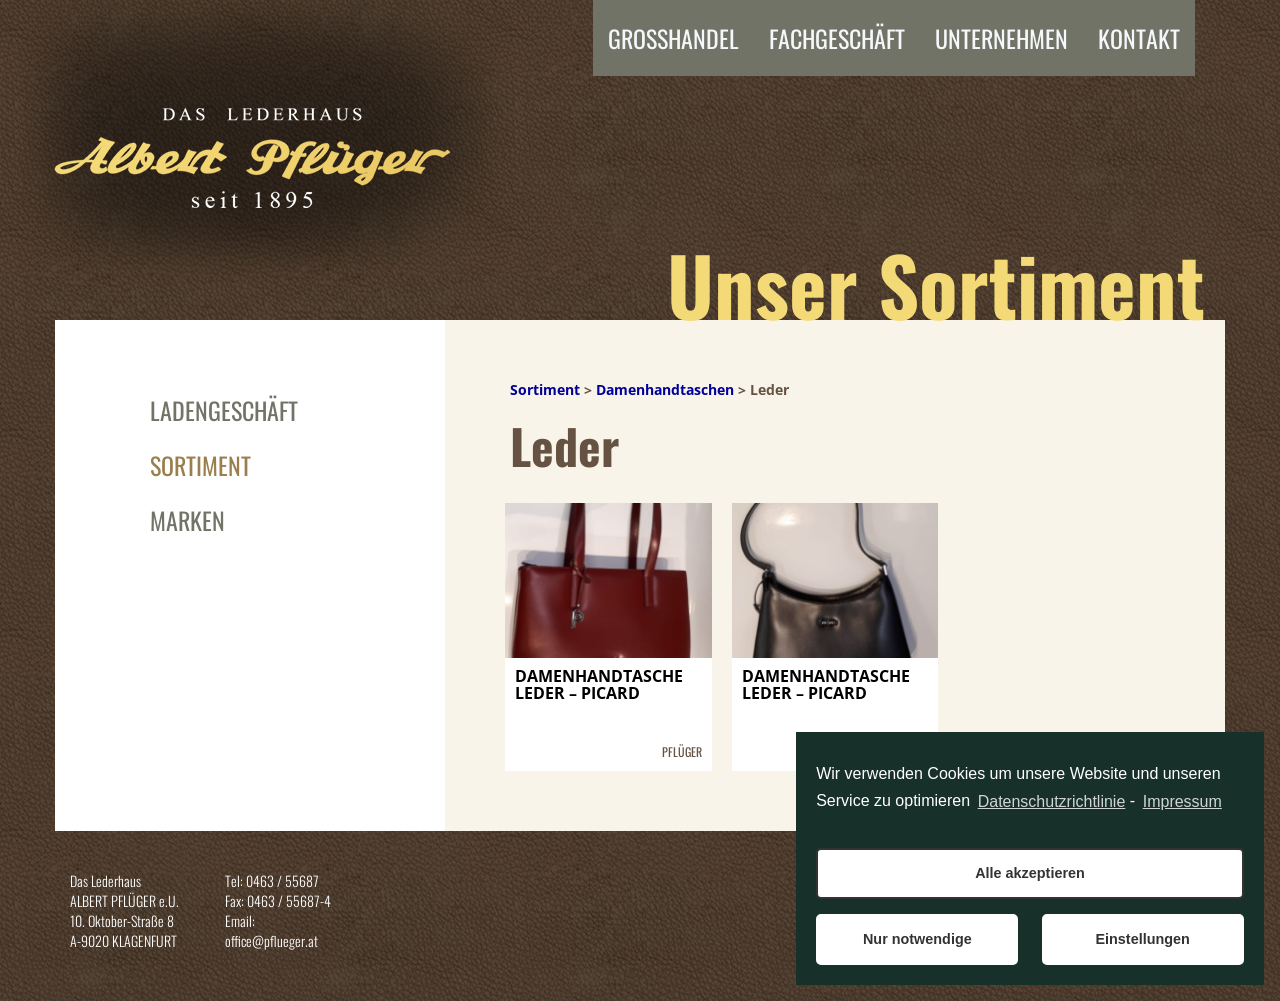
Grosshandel (673, 38)
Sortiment (200, 465)
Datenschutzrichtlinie (1052, 801)
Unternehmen (1001, 38)
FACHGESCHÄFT (837, 38)
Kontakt (1139, 38)
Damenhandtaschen (665, 389)
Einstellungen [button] (1142, 939)
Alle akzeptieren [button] (1030, 873)
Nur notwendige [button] (917, 939)
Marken (187, 520)
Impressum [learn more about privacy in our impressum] (1182, 801)
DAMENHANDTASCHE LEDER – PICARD (599, 686)
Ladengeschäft (224, 410)
